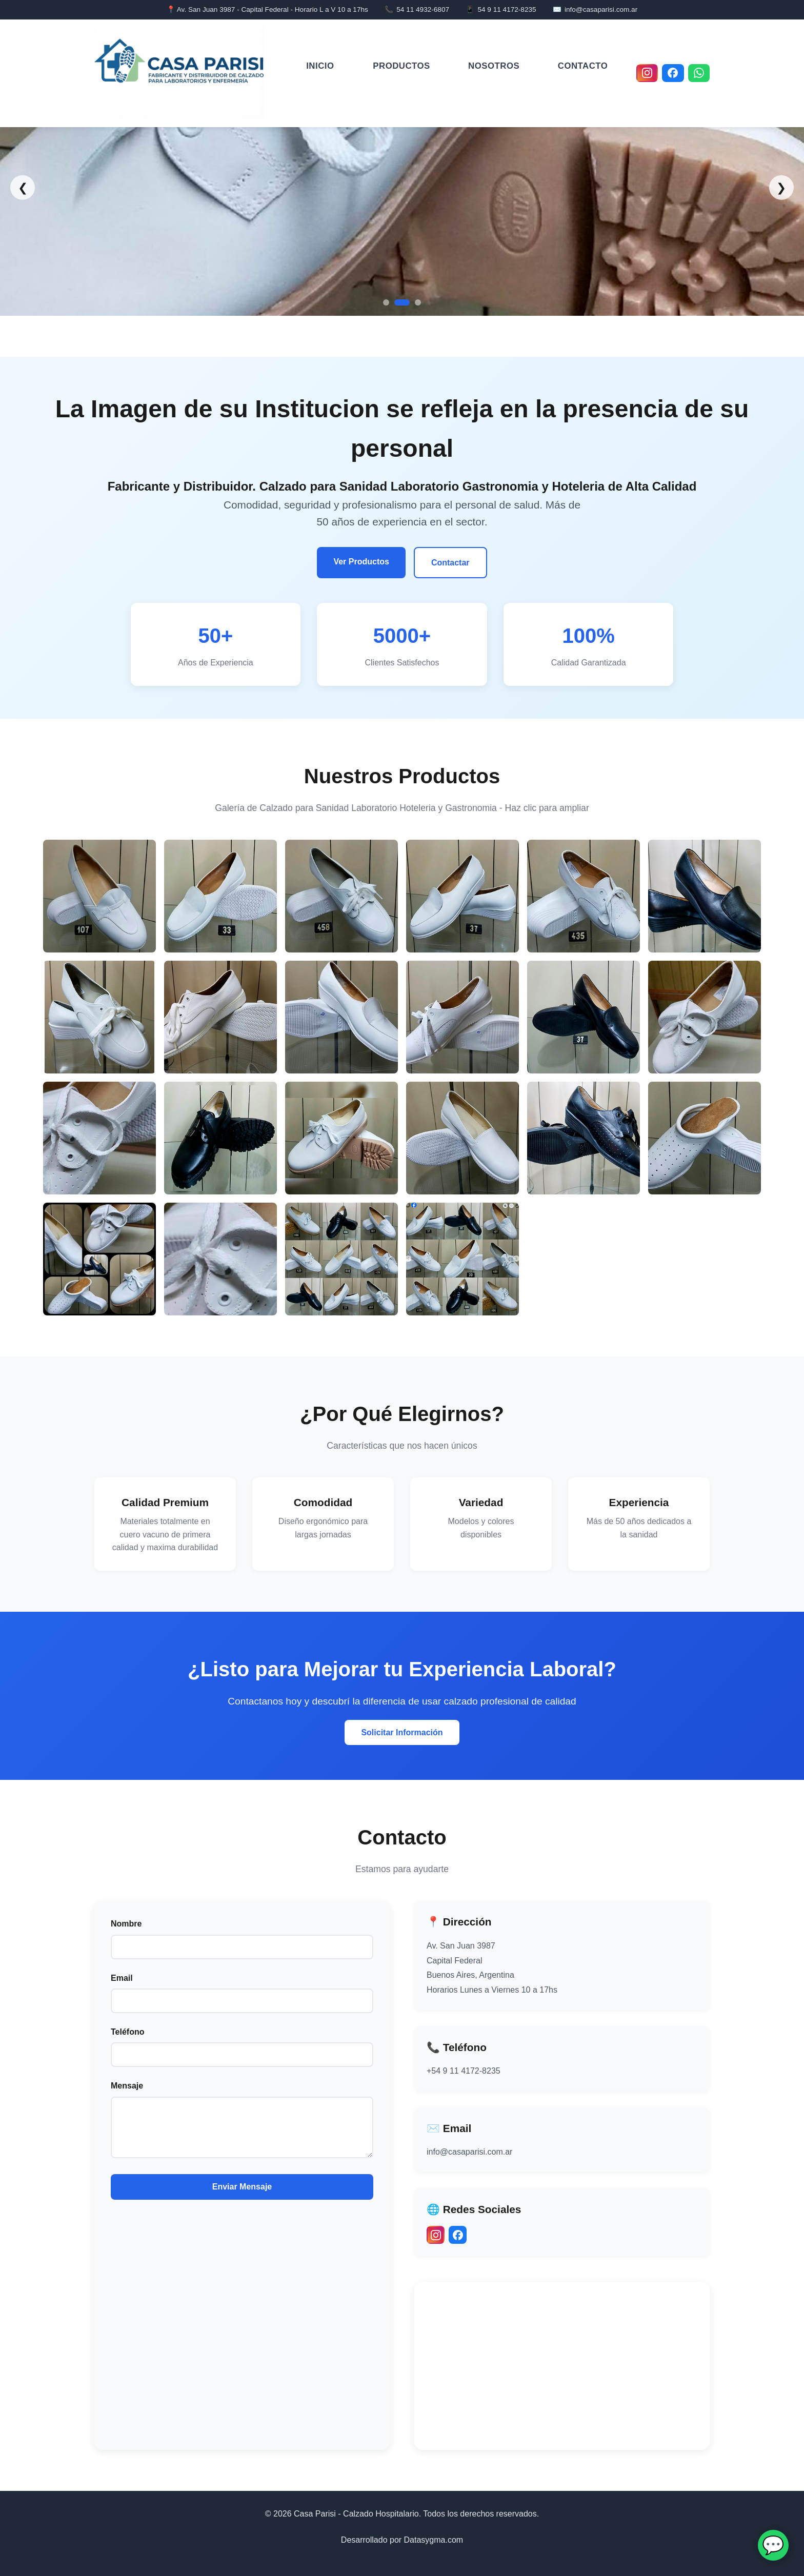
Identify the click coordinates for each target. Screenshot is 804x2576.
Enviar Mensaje (242, 2186)
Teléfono (127, 2031)
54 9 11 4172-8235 (506, 9)
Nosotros (493, 65)
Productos (401, 65)
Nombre (126, 1923)
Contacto (583, 65)
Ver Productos (361, 561)
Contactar (450, 562)
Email (122, 1978)
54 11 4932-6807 (422, 9)
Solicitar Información (402, 1732)
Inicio (320, 65)
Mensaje (127, 2085)
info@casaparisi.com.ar (601, 9)
